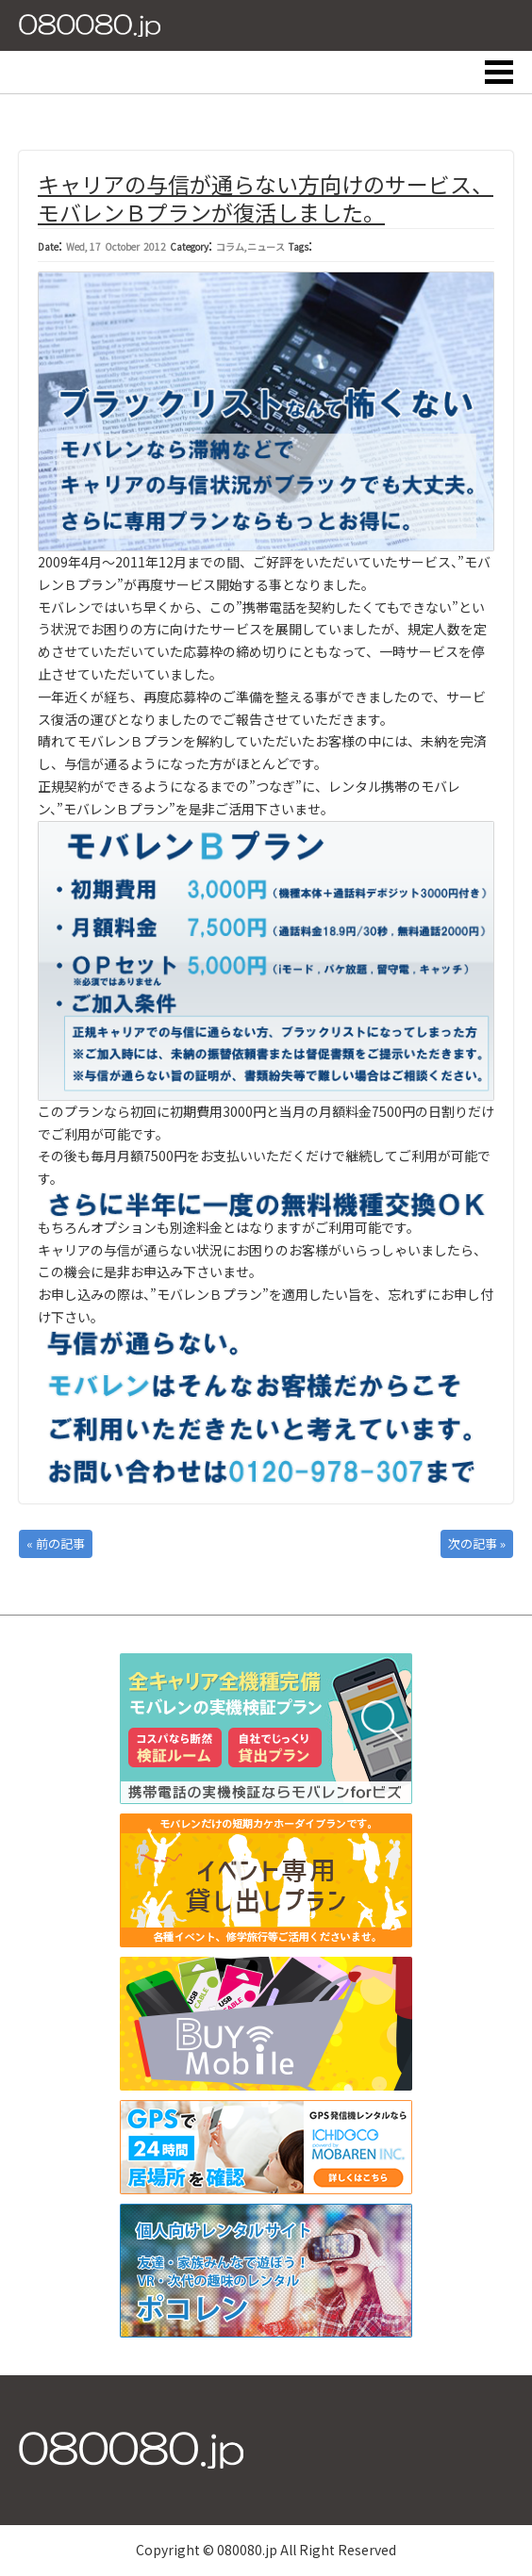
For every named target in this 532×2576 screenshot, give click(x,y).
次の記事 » (477, 1543)
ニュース (266, 246)
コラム (230, 246)
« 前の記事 (55, 1543)
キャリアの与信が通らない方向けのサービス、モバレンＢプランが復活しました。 (265, 198)
